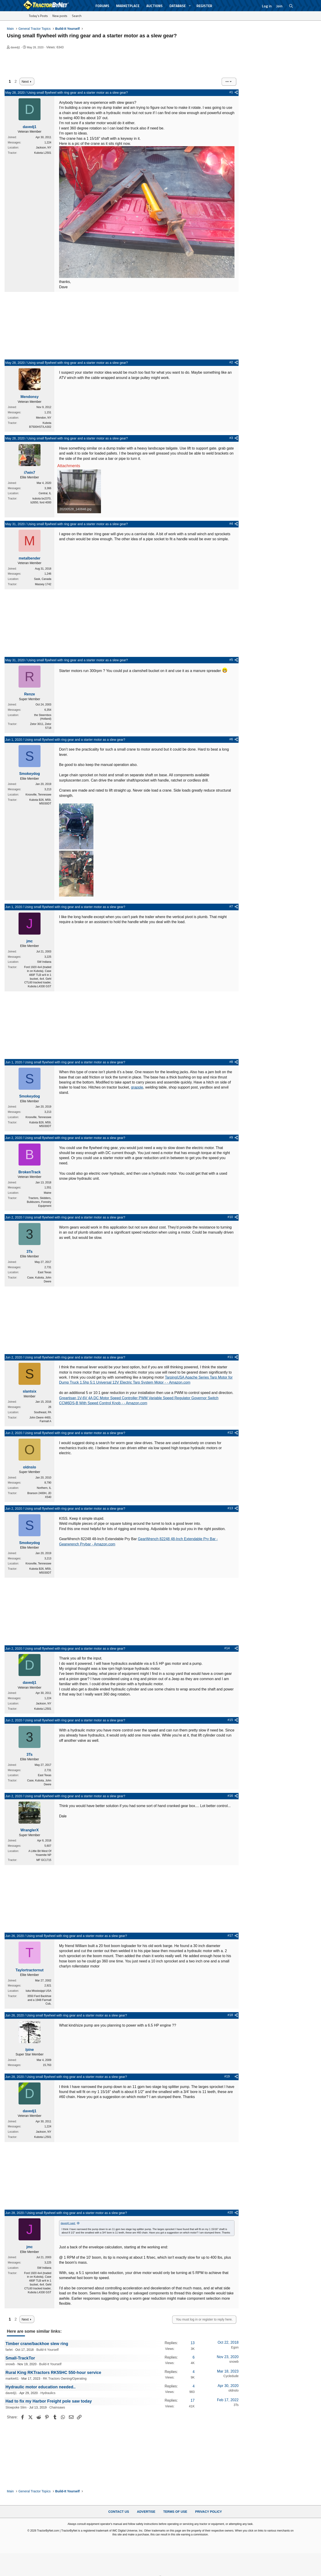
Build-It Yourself (47, 2349)
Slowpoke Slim (16, 2407)
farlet (9, 2349)
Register (204, 5)
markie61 (12, 2378)
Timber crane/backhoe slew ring (36, 2343)
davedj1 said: (68, 2223)
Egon (235, 2347)
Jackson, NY (43, 147)
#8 (231, 1062)
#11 (230, 1357)
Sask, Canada (42, 579)
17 (192, 2400)
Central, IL (45, 493)
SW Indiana (44, 961)
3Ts (236, 2405)
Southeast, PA (42, 1412)
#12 (230, 1432)
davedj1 (15, 47)
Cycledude (231, 2376)
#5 (231, 659)
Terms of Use (175, 2511)
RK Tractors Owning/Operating (65, 2378)
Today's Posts (38, 15)
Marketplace (127, 5)
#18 (230, 2015)
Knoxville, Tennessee (38, 794)
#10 (230, 1217)
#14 (227, 1648)
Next (25, 81)
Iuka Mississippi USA (38, 1990)
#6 (231, 739)
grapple (137, 1087)
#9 (231, 1137)
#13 (230, 1508)
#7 (231, 906)
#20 (230, 2212)
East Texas (44, 1272)
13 (192, 2343)
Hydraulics (48, 2393)
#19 (227, 2076)
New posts (59, 15)
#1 (231, 92)
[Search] (291, 6)
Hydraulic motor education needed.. (40, 2387)
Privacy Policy (208, 2511)
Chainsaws (57, 2407)
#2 (231, 362)
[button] (190, 6)
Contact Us (118, 2511)
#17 (230, 1935)
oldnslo (234, 2390)
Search (77, 15)
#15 (230, 1720)
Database (177, 5)
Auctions (154, 5)
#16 (230, 1795)
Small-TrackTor (20, 2358)
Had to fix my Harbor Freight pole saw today (48, 2401)
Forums (102, 5)
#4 (231, 523)
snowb (10, 2364)
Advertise (146, 2511)
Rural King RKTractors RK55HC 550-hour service (53, 2372)
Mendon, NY (43, 417)
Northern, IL (44, 1488)
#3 (231, 438)
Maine (47, 1192)
